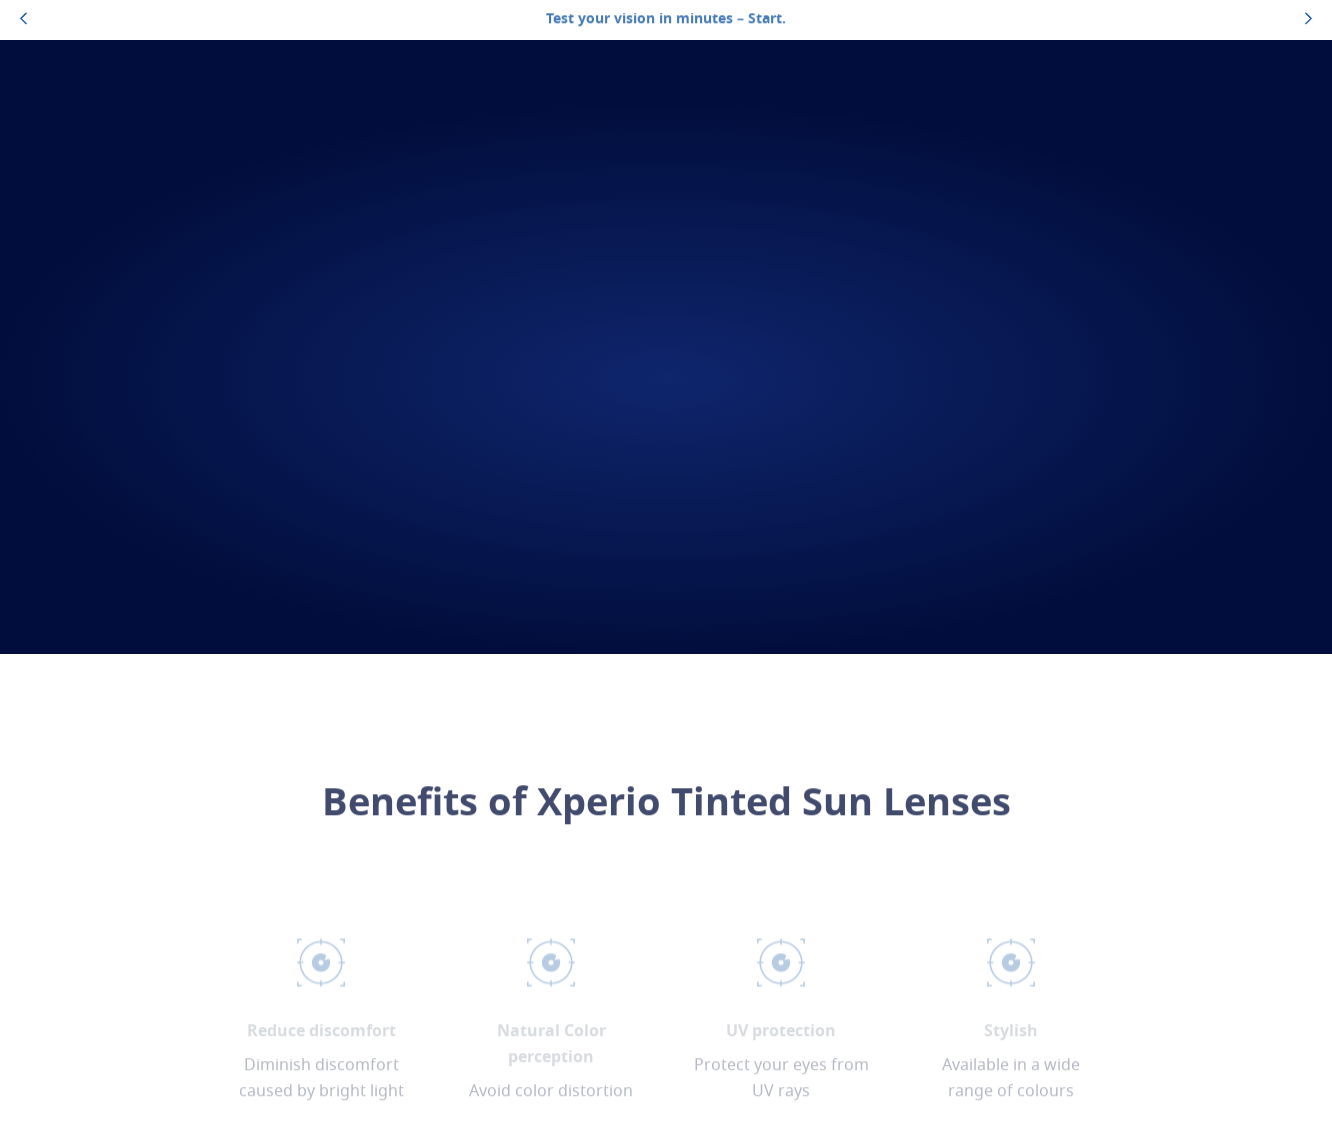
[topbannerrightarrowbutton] (1308, 20)
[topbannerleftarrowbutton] (23, 20)
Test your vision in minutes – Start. (666, 19)
